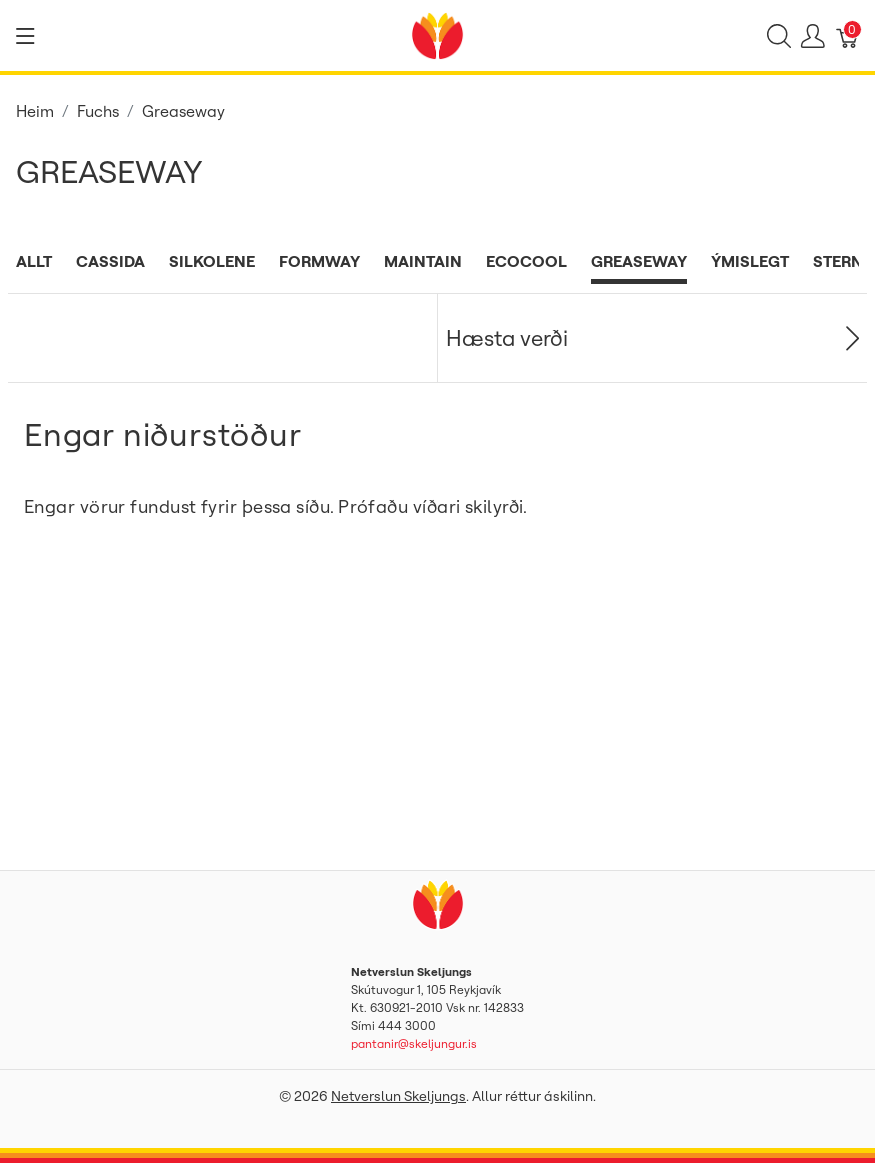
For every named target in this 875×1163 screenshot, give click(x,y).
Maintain (423, 261)
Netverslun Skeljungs (398, 1096)
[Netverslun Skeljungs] (437, 34)
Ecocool (526, 261)
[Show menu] (25, 36)
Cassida (110, 261)
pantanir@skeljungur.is (414, 1043)
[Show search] (779, 36)
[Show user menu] (813, 36)
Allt (34, 261)
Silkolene (212, 261)
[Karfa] (848, 36)
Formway (319, 261)
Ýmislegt (750, 261)
